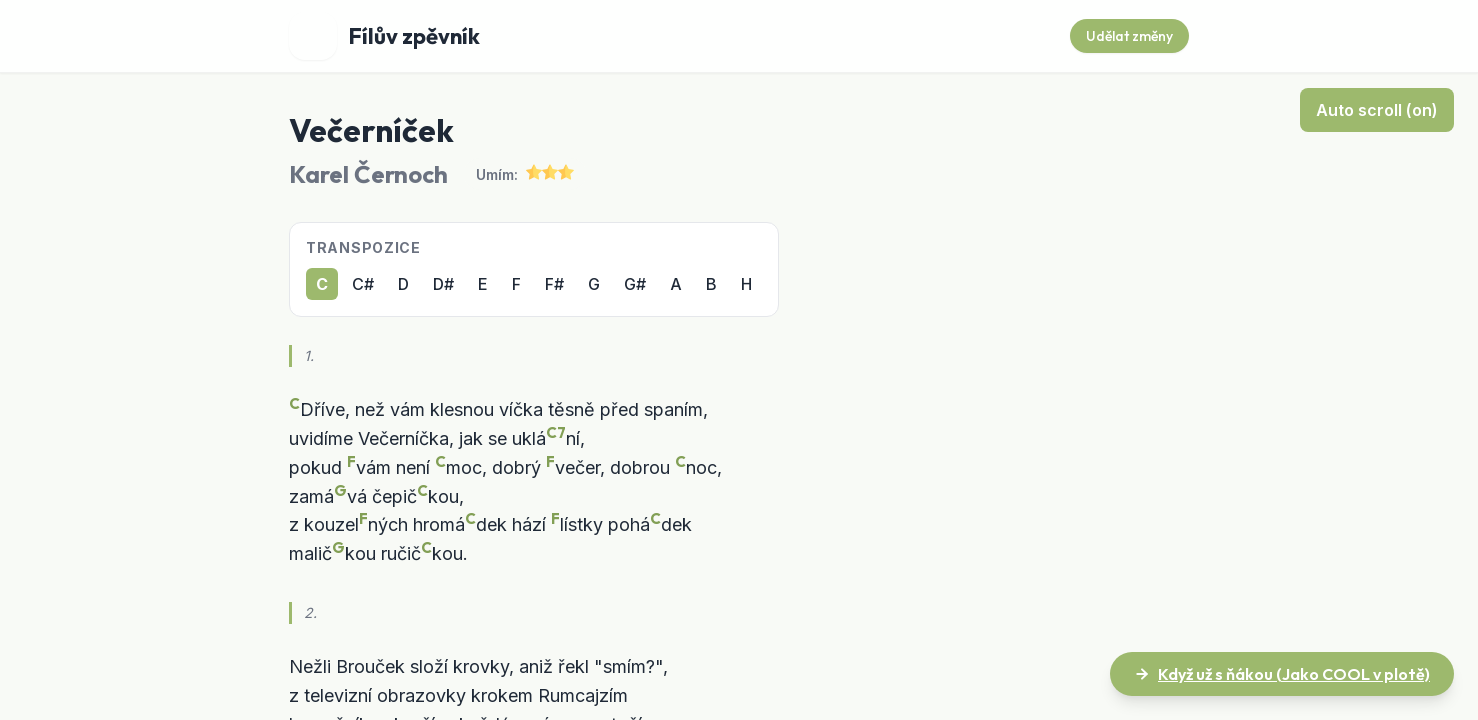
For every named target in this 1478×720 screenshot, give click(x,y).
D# (443, 284)
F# (554, 284)
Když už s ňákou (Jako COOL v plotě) (1282, 674)
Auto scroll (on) (1377, 110)
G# (635, 284)
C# (363, 284)
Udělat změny (1129, 36)
